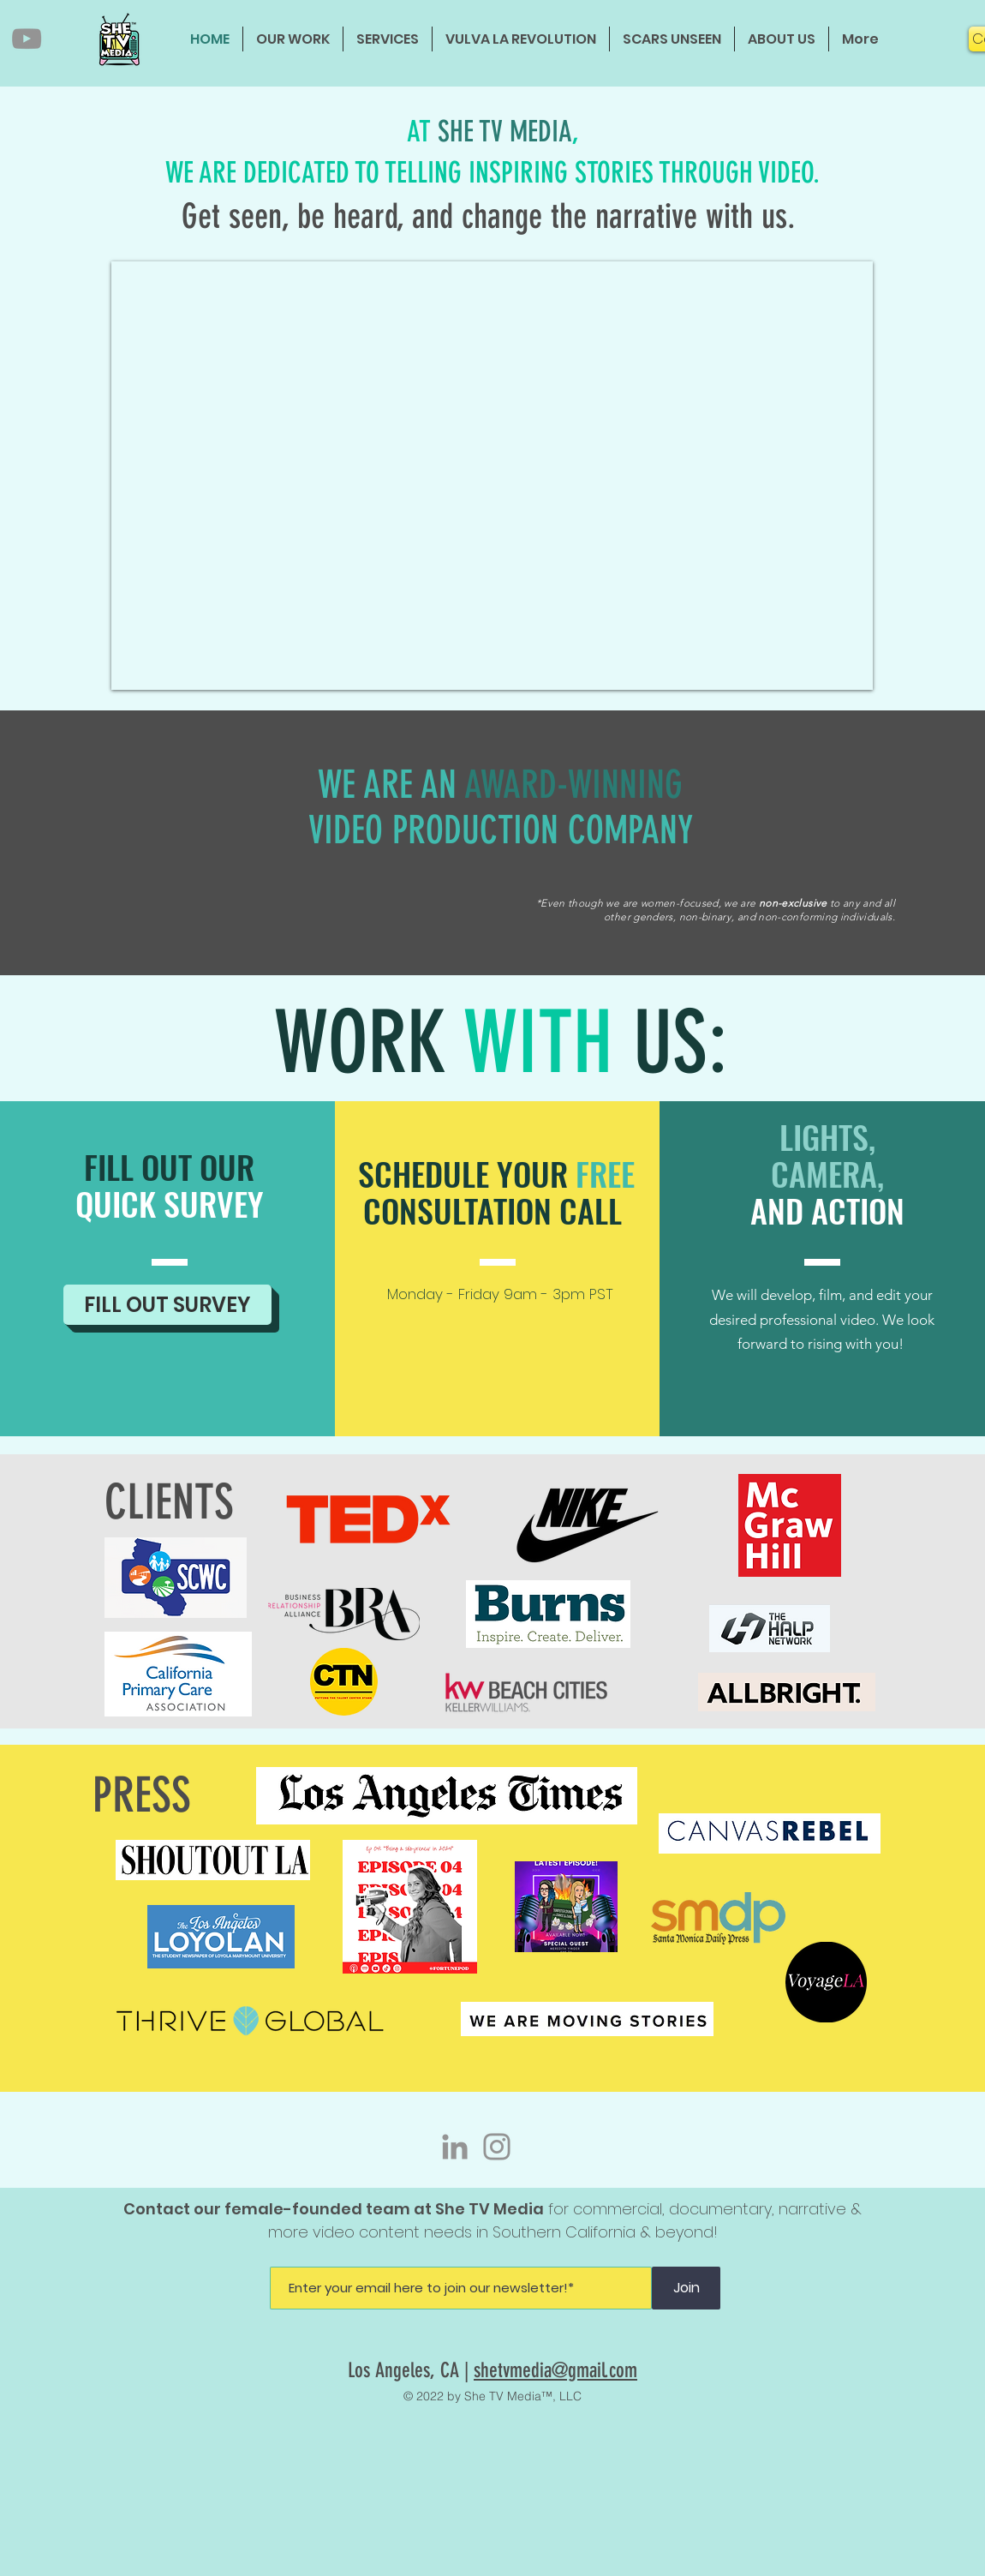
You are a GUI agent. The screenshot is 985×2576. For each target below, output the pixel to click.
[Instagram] (497, 2147)
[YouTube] (27, 39)
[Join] (686, 2288)
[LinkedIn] (455, 2147)
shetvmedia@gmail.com (555, 2370)
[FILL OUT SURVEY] (167, 1305)
